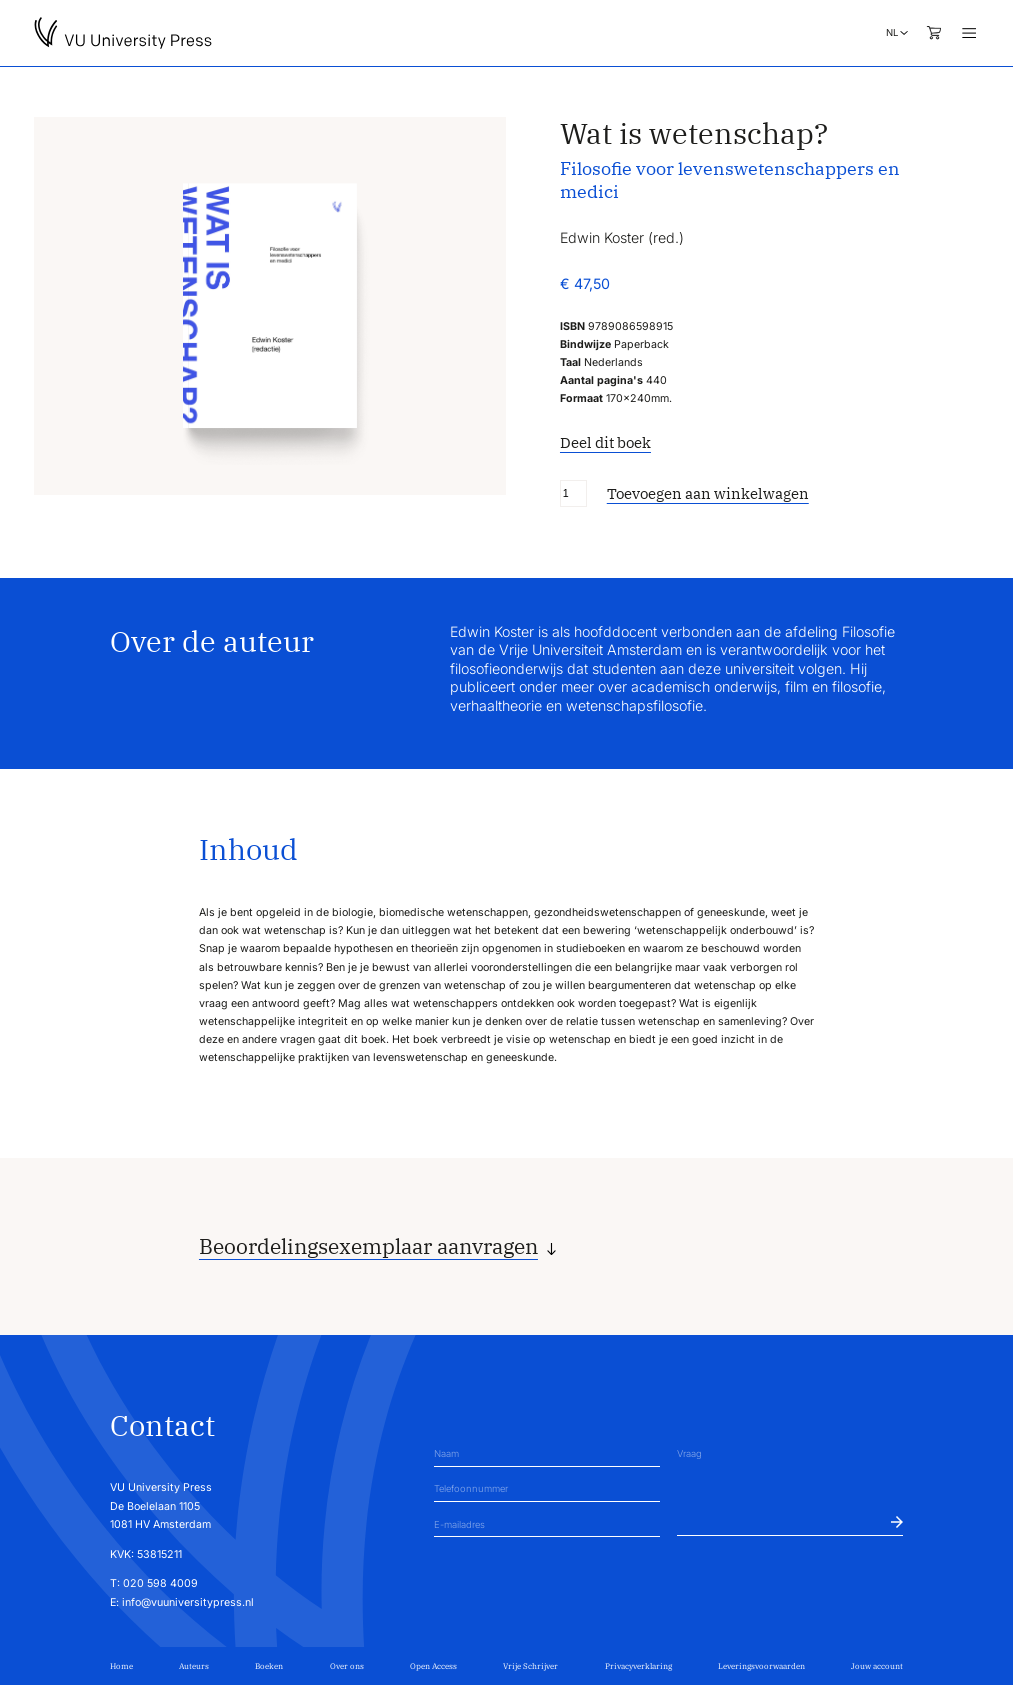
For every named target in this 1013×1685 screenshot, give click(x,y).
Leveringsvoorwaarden (761, 1665)
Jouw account (877, 1665)
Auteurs (194, 1665)
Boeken (269, 1665)
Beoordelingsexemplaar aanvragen (368, 1246)
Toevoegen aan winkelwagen (708, 493)
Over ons (347, 1665)
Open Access (433, 1665)
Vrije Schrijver (530, 1665)
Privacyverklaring (638, 1665)
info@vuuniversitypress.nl (188, 1602)
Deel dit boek (605, 442)
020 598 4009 (160, 1583)
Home (121, 1665)
